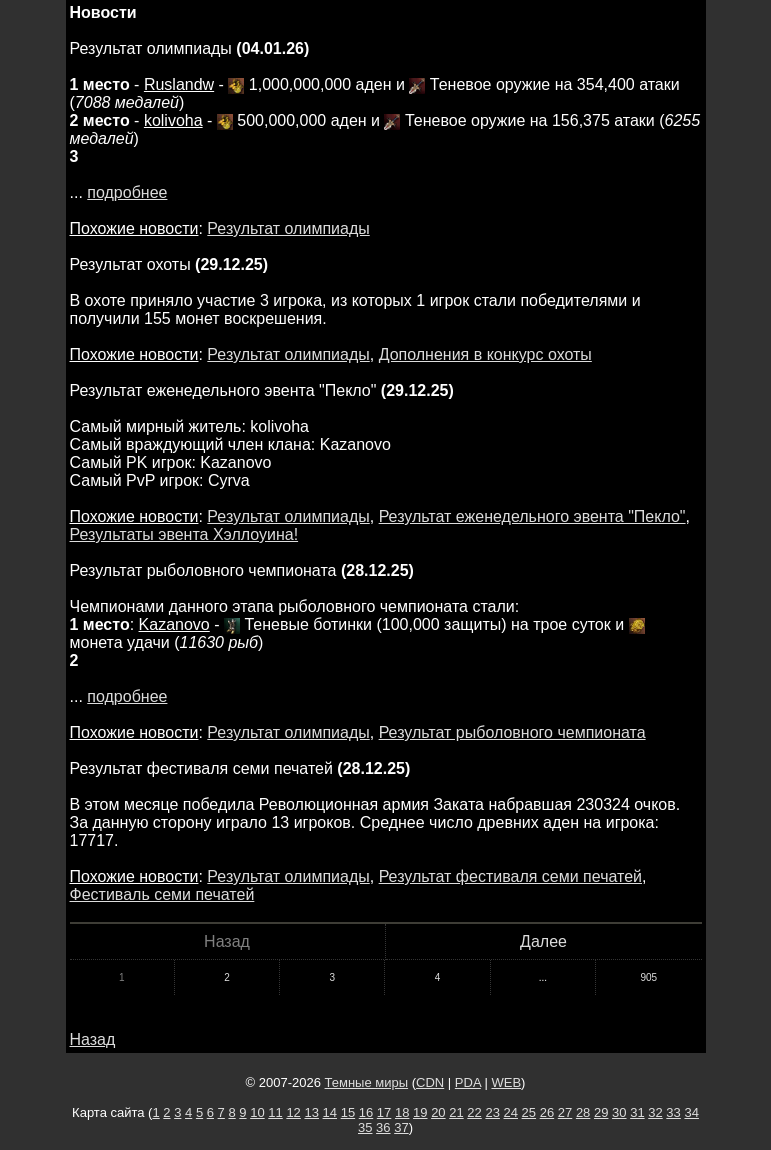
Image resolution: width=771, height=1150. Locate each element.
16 (366, 1112)
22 (474, 1112)
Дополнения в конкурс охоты (485, 354)
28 (583, 1112)
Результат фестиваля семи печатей (510, 876)
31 (637, 1112)
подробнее (127, 192)
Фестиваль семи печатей (162, 894)
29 (601, 1112)
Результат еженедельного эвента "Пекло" (532, 516)
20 (438, 1112)
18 (402, 1112)
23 (492, 1112)
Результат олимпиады (288, 228)
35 (365, 1127)
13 (311, 1112)
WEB (506, 1082)
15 (348, 1112)
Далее (543, 941)
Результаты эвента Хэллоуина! (184, 534)
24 (511, 1112)
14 (330, 1112)
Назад (93, 1039)
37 (401, 1127)
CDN (430, 1082)
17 (384, 1112)
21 (456, 1112)
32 (655, 1112)
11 (275, 1112)
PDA (468, 1082)
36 (383, 1127)
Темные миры (367, 1082)
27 (565, 1112)
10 (257, 1112)
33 (673, 1112)
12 (293, 1112)
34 (691, 1112)
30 (619, 1112)
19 (420, 1112)
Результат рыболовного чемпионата (512, 732)
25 (529, 1112)
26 (547, 1112)
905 (648, 977)
